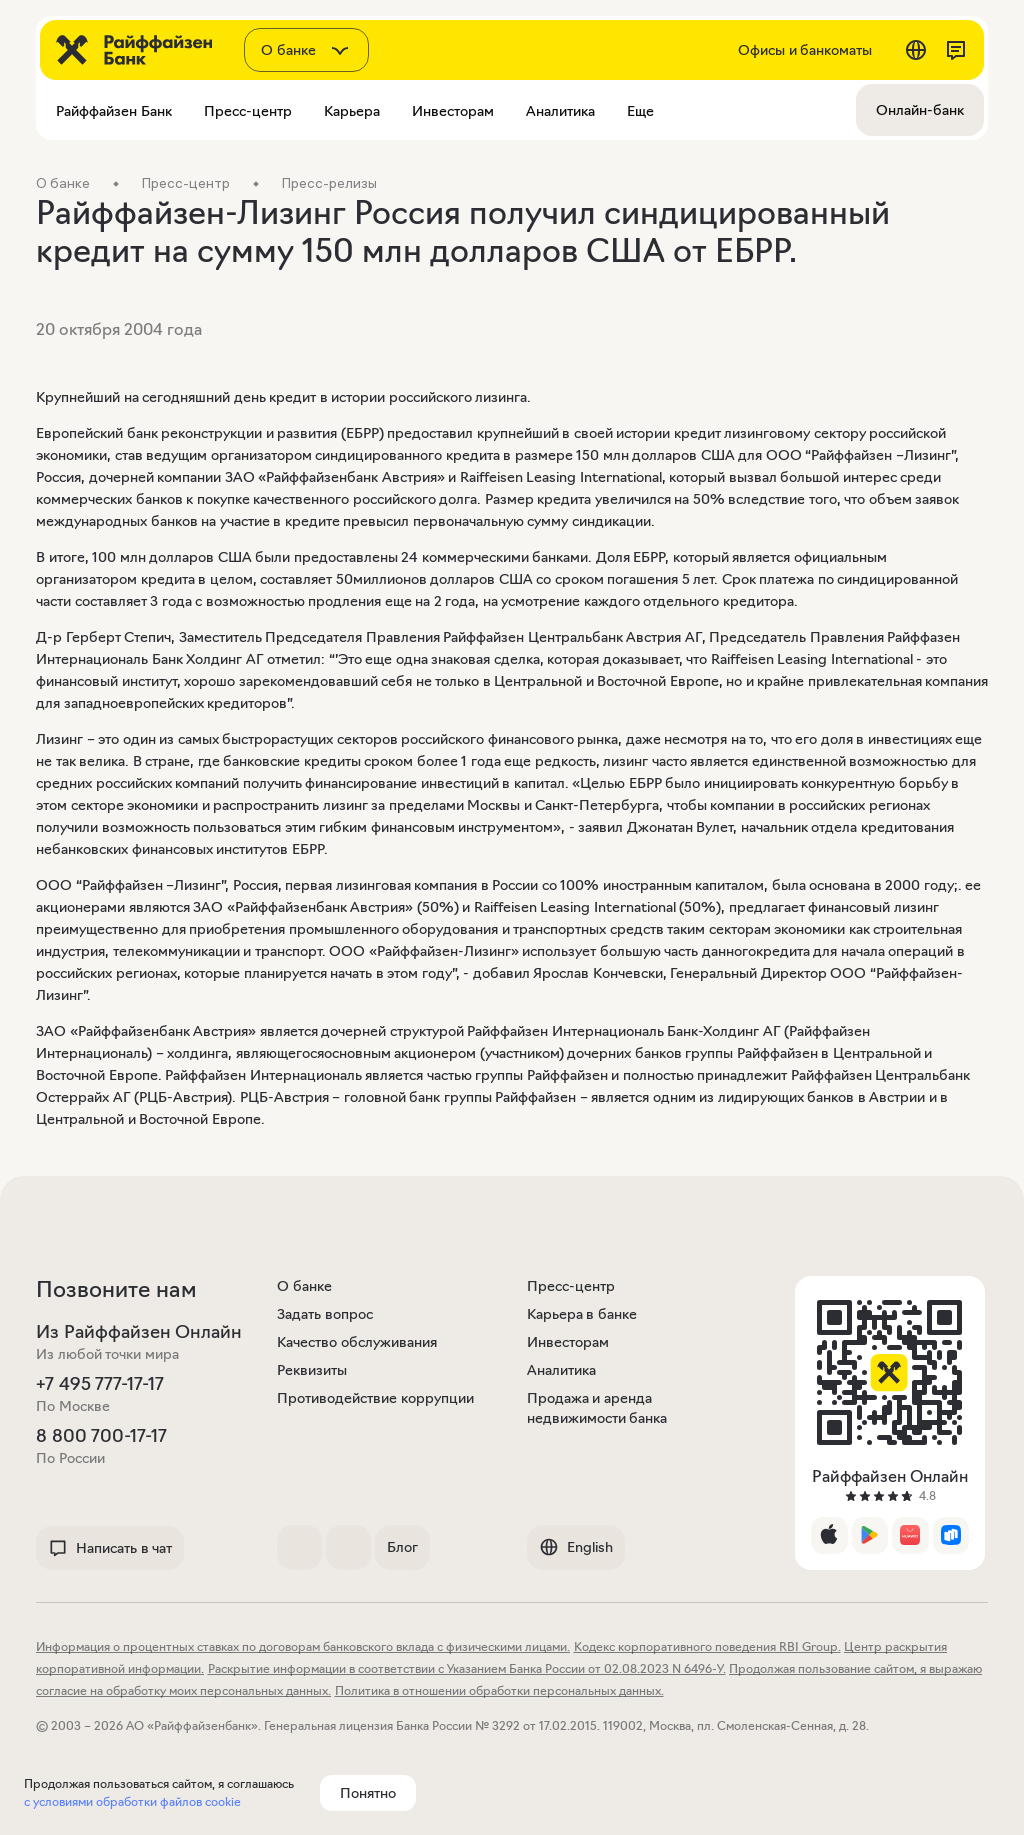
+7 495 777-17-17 (100, 1384)
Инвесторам (568, 1342)
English (576, 1547)
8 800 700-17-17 (101, 1436)
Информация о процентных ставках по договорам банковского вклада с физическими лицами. (303, 1646)
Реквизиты (312, 1370)
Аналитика (561, 1370)
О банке (304, 1286)
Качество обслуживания (357, 1342)
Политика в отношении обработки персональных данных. (499, 1690)
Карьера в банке (582, 1314)
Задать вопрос (325, 1314)
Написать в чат (110, 1548)
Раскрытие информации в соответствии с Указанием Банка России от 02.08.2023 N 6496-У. (467, 1668)
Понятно (368, 1793)
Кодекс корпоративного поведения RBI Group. (707, 1646)
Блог (402, 1547)
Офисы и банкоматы (805, 50)
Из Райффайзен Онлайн (139, 1332)
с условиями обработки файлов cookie (132, 1801)
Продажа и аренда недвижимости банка (597, 1408)
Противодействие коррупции (375, 1398)
